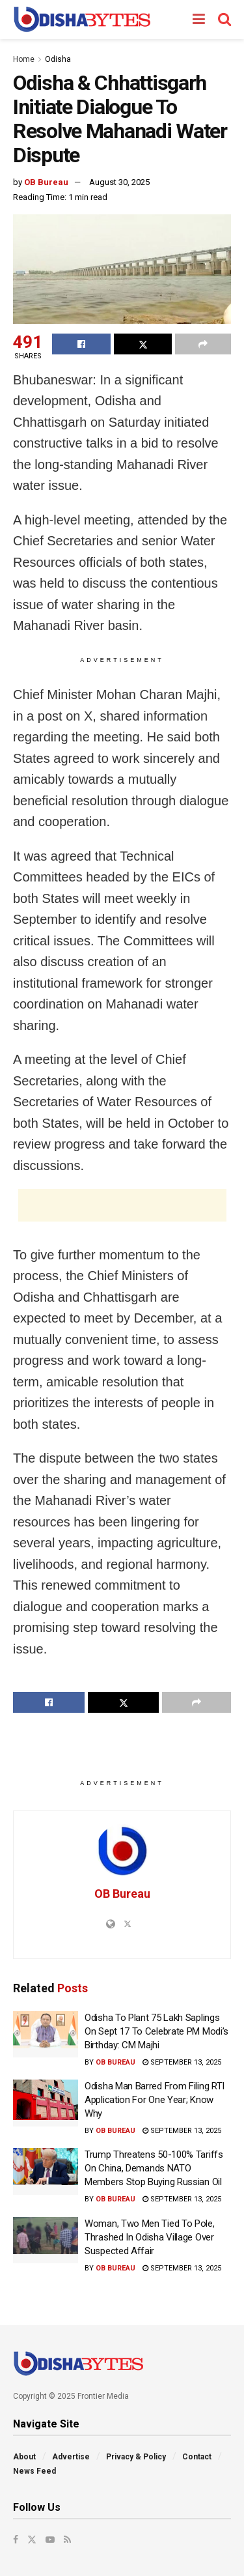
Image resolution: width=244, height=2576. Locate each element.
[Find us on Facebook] (15, 2539)
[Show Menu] (199, 19)
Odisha (58, 59)
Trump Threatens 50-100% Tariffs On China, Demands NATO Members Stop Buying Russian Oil (154, 2168)
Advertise (71, 2456)
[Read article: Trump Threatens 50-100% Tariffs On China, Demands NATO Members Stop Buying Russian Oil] (45, 2171)
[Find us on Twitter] (31, 2539)
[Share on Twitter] (143, 344)
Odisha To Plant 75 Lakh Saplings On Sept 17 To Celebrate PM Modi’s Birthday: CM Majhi (156, 2031)
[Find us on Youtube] (50, 2539)
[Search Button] (224, 19)
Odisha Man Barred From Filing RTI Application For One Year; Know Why (154, 2099)
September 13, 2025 (181, 2062)
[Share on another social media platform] (203, 344)
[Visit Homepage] (81, 20)
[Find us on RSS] (67, 2539)
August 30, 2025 (119, 182)
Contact (196, 2456)
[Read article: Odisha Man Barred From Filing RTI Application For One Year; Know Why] (45, 2103)
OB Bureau (46, 182)
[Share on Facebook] (81, 344)
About (24, 2456)
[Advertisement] (122, 1205)
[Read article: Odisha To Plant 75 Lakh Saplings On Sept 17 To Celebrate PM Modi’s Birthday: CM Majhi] (45, 2034)
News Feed (34, 2471)
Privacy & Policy (136, 2456)
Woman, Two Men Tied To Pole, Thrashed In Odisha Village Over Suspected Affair (150, 2237)
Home (23, 59)
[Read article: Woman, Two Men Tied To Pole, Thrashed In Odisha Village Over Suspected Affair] (45, 2240)
